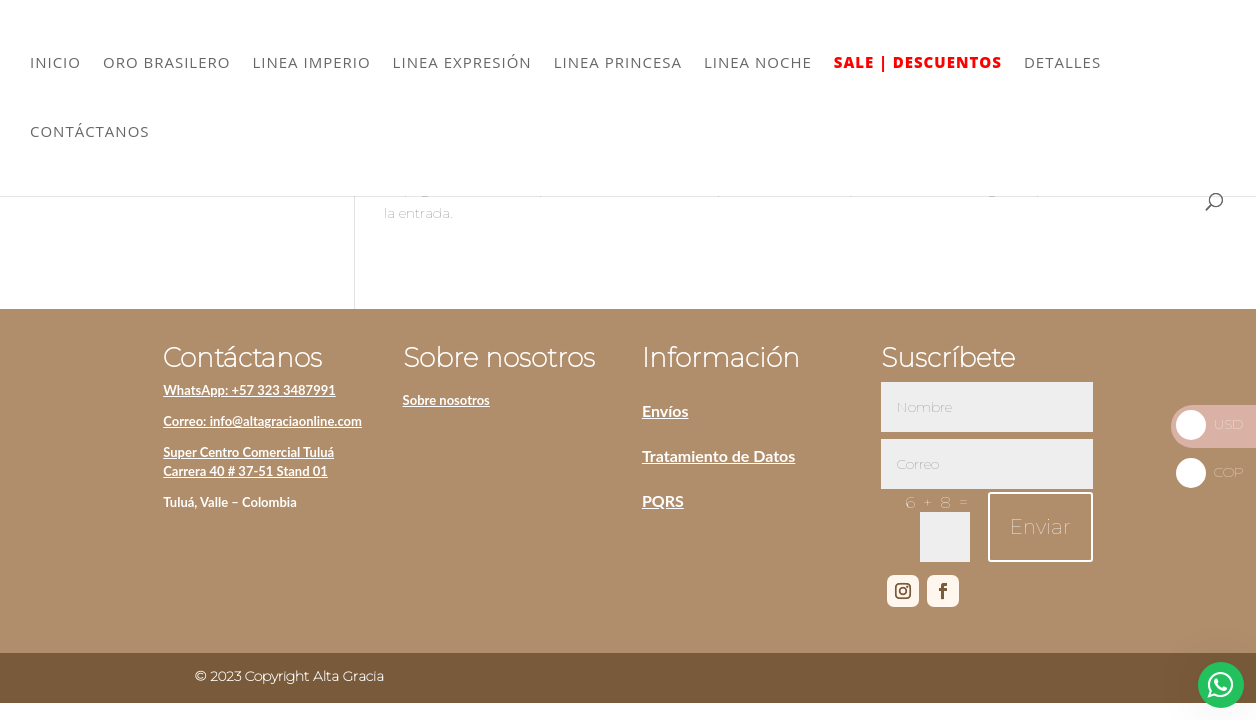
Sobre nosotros (446, 400)
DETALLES (1062, 63)
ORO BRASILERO (166, 63)
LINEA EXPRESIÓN (462, 63)
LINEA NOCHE (758, 63)
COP (1210, 472)
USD (1209, 424)
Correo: (186, 421)
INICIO (55, 63)
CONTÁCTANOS (90, 132)
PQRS (663, 500)
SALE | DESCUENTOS (918, 63)
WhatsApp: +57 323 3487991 (249, 390)
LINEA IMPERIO (311, 63)
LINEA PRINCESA (618, 63)
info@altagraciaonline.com (286, 421)
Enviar (1040, 527)
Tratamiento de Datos (718, 455)
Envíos (665, 410)
